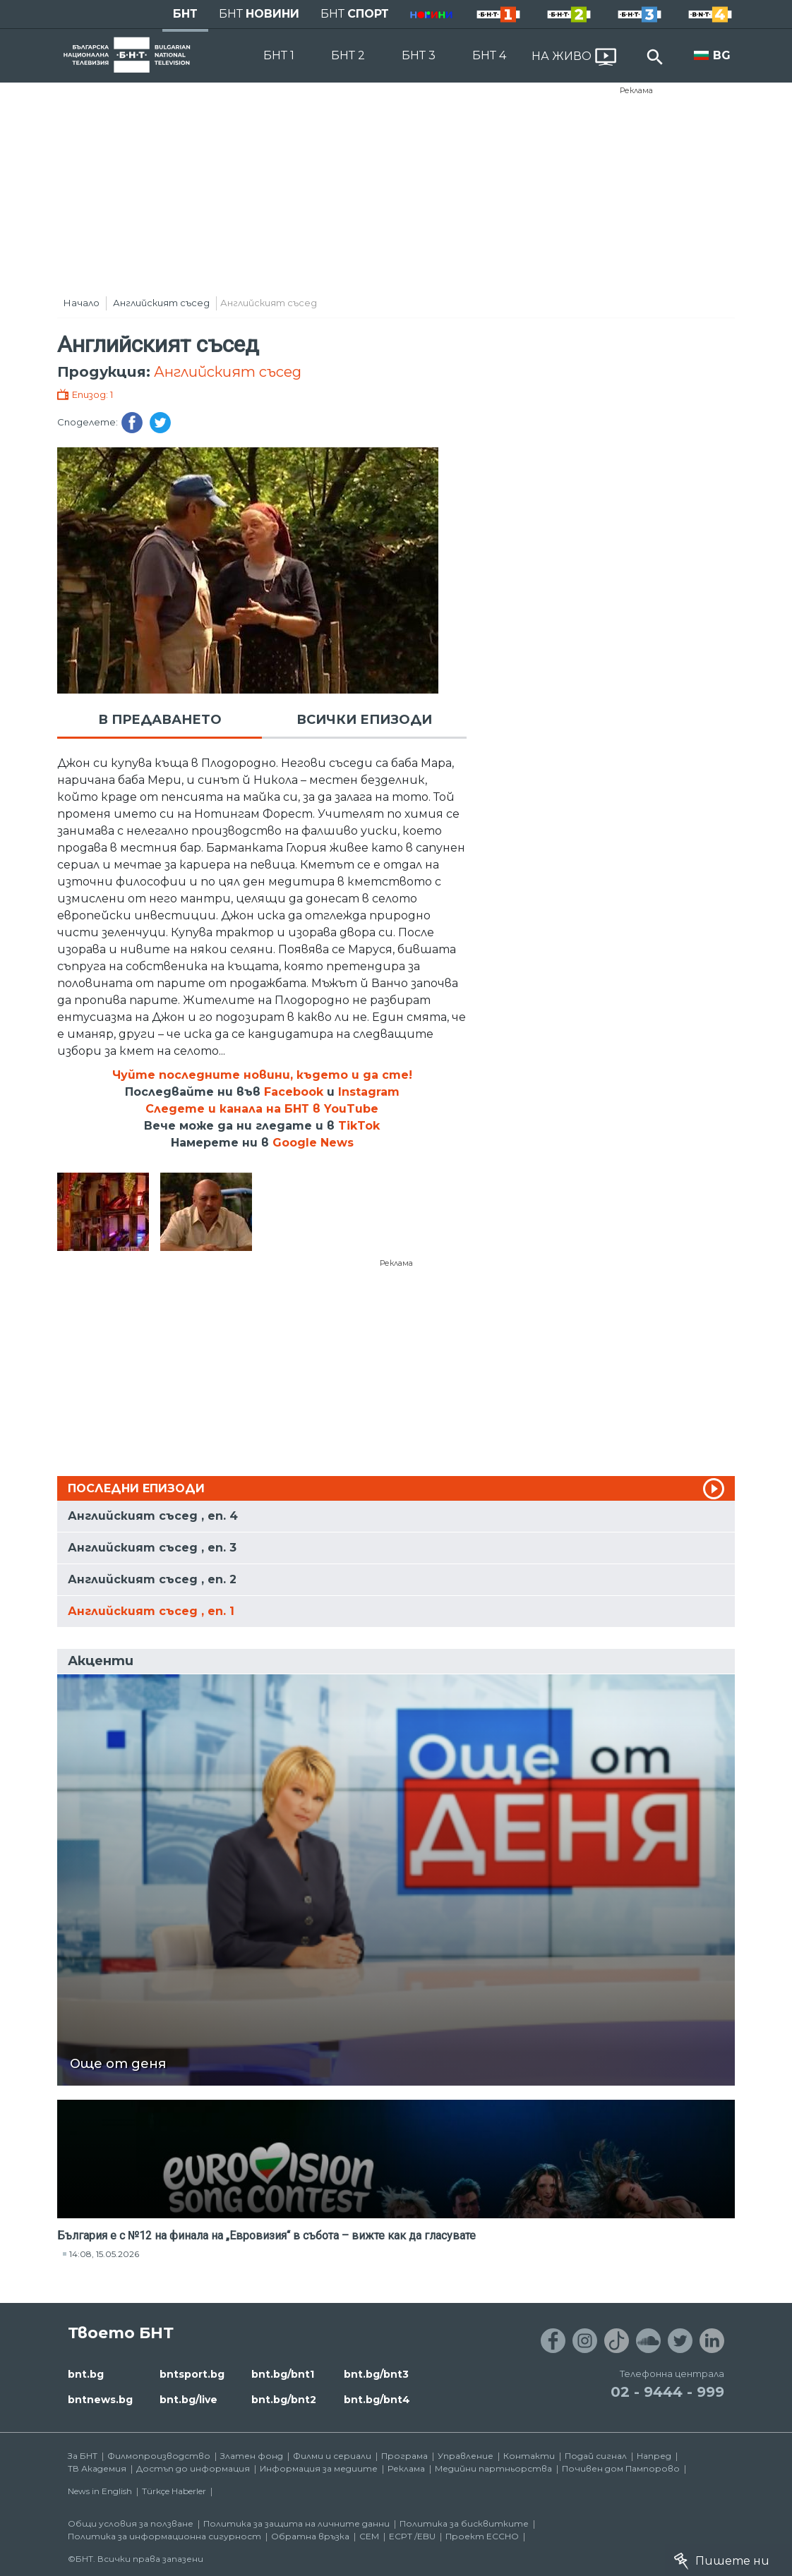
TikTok (359, 1125)
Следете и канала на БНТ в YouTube (261, 1108)
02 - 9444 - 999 (667, 2391)
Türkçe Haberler (174, 2491)
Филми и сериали (332, 2455)
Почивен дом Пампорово (621, 2468)
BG (722, 55)
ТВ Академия (97, 2468)
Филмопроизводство (158, 2455)
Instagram (369, 1092)
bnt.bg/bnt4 (377, 2399)
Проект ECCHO (482, 2536)
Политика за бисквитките (464, 2523)
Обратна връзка (310, 2536)
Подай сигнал (596, 2455)
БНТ (185, 13)
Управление (465, 2455)
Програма (404, 2455)
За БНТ (82, 2455)
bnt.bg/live (188, 2399)
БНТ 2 (348, 55)
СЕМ (369, 2536)
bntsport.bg (192, 2374)
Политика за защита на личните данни (296, 2523)
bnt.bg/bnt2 (283, 2399)
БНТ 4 (489, 55)
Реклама (636, 90)
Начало (82, 302)
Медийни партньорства (493, 2468)
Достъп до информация (193, 2468)
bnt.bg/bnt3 (376, 2374)
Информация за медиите (319, 2468)
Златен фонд (251, 2455)
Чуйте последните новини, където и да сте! (262, 1075)
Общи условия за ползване (130, 2523)
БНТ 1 (278, 55)
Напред (654, 2455)
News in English (100, 2491)
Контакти (529, 2455)
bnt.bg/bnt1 (282, 2374)
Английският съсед (161, 302)
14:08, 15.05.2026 (104, 2254)
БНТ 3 (419, 55)
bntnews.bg (100, 2399)
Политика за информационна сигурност (164, 2536)
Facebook (293, 1092)
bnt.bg (86, 2374)
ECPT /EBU (412, 2536)
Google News (313, 1142)
